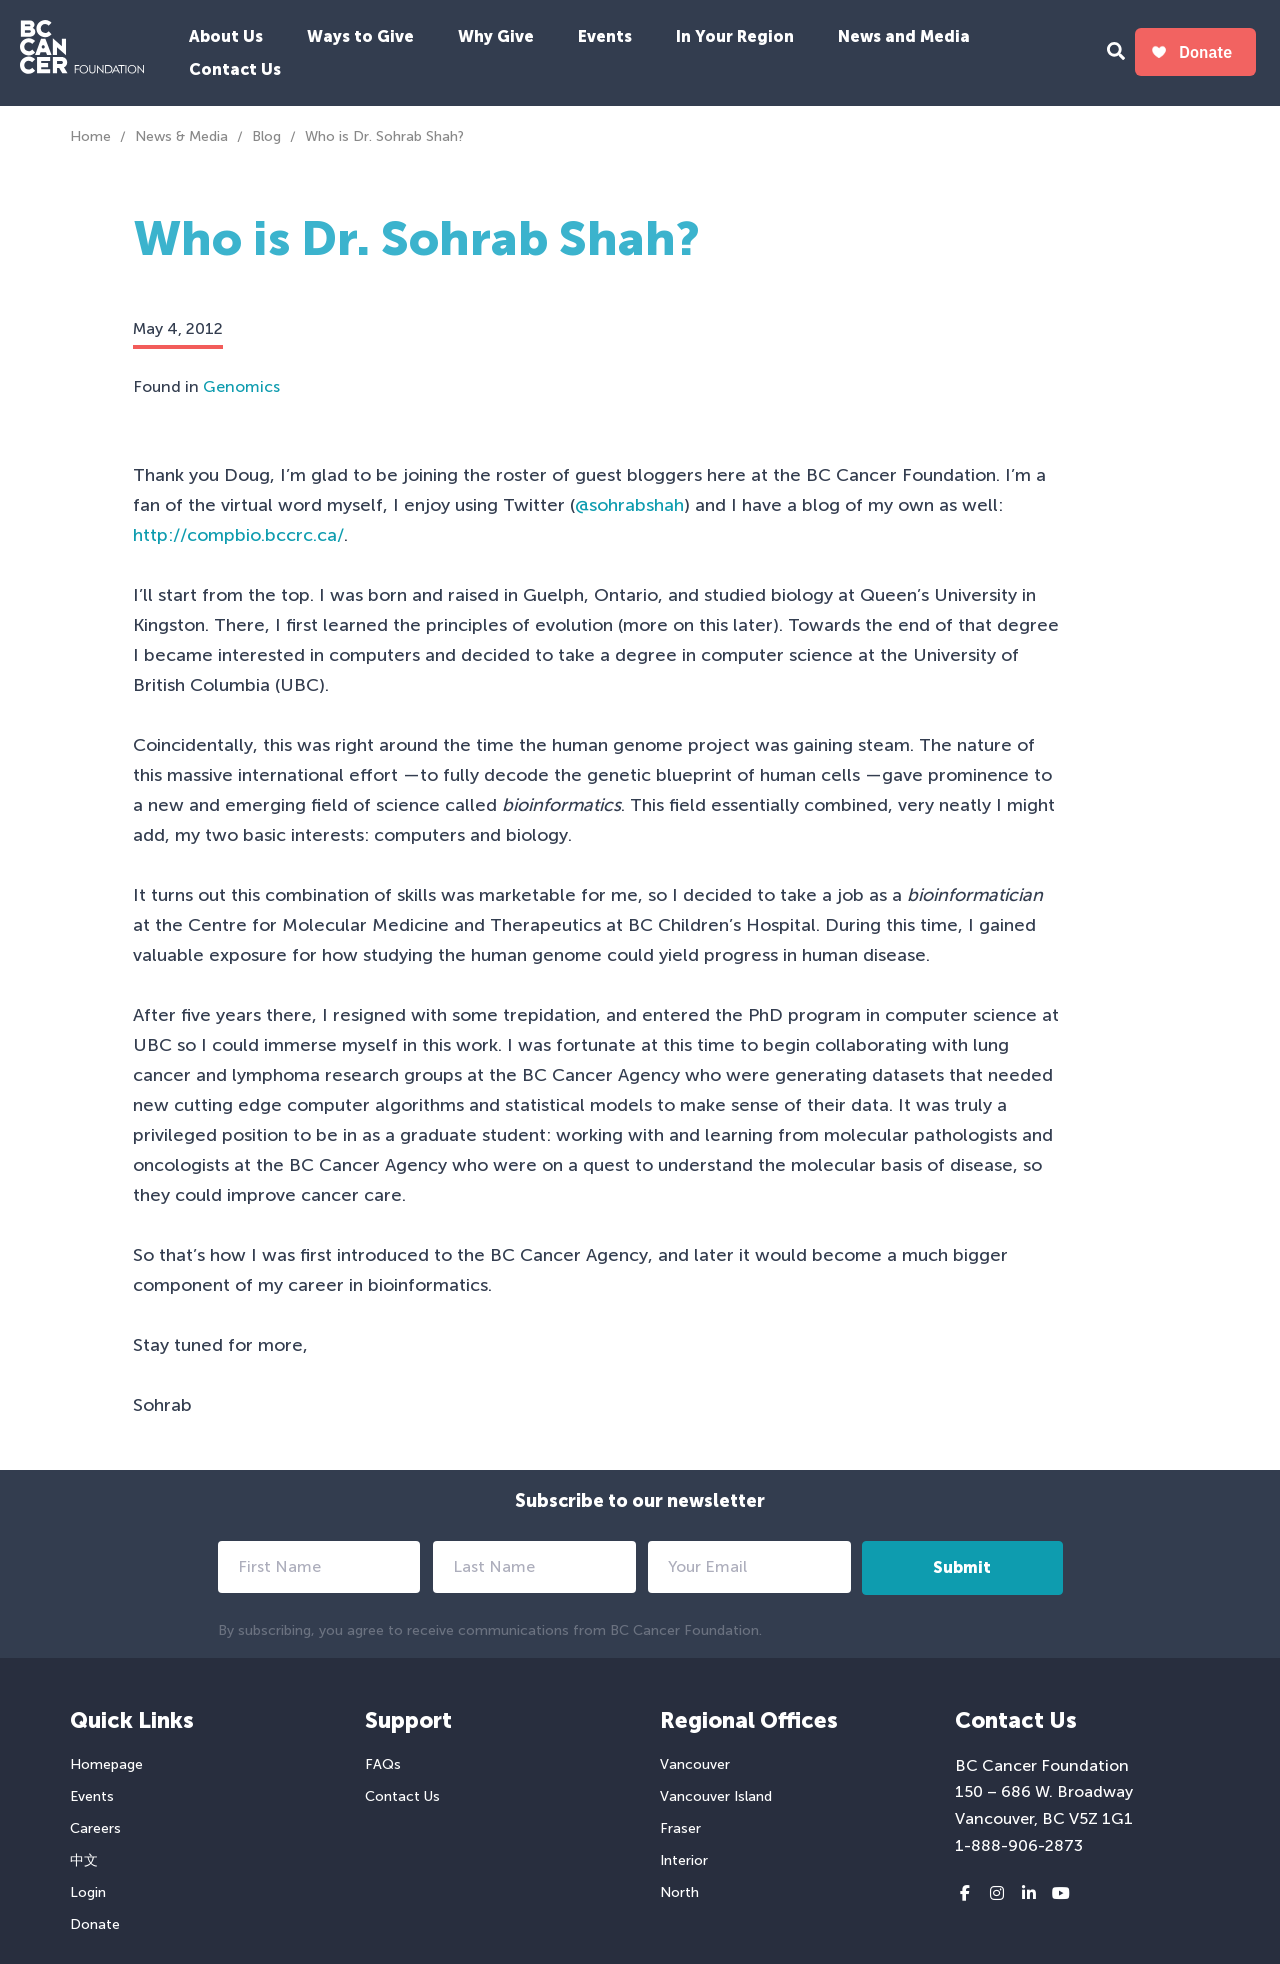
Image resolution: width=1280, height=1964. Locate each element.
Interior (684, 1860)
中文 (84, 1860)
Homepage (106, 1764)
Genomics (241, 386)
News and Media (904, 36)
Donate (95, 1924)
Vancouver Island (716, 1796)
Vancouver (695, 1764)
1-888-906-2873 (1019, 1845)
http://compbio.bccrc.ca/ (238, 535)
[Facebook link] (965, 1894)
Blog (266, 136)
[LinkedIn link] (1029, 1894)
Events (605, 36)
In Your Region (735, 36)
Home (90, 136)
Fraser (680, 1828)
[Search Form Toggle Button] (1116, 53)
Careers (95, 1828)
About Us (226, 36)
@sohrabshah (629, 505)
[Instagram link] (997, 1894)
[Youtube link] (1061, 1894)
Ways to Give (360, 36)
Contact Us (235, 69)
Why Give (496, 36)
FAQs (383, 1764)
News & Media (181, 136)
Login (88, 1892)
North (679, 1892)
